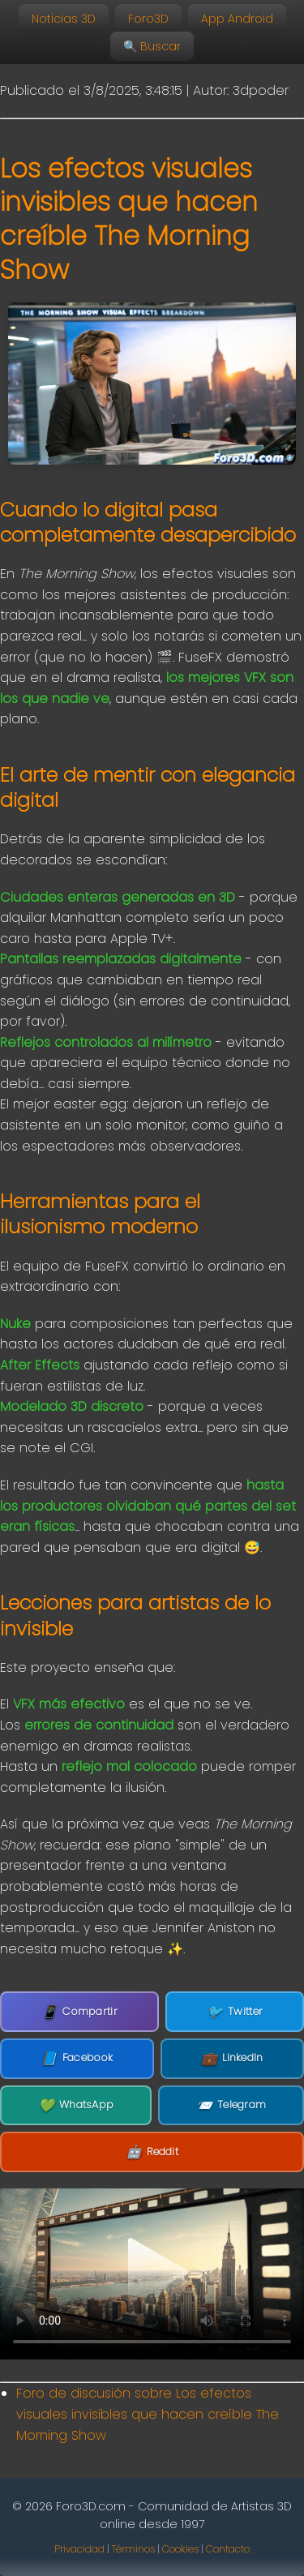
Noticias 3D (64, 19)
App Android (237, 19)
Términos (133, 2549)
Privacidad (79, 2549)
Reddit (152, 2151)
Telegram (231, 2105)
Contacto (228, 2549)
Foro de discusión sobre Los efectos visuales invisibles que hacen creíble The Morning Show (147, 2414)
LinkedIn (232, 2058)
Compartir (79, 2012)
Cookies (180, 2549)
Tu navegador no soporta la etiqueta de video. (152, 2274)
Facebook (77, 2058)
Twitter (235, 2011)
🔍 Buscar (152, 46)
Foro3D (148, 19)
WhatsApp (76, 2105)
